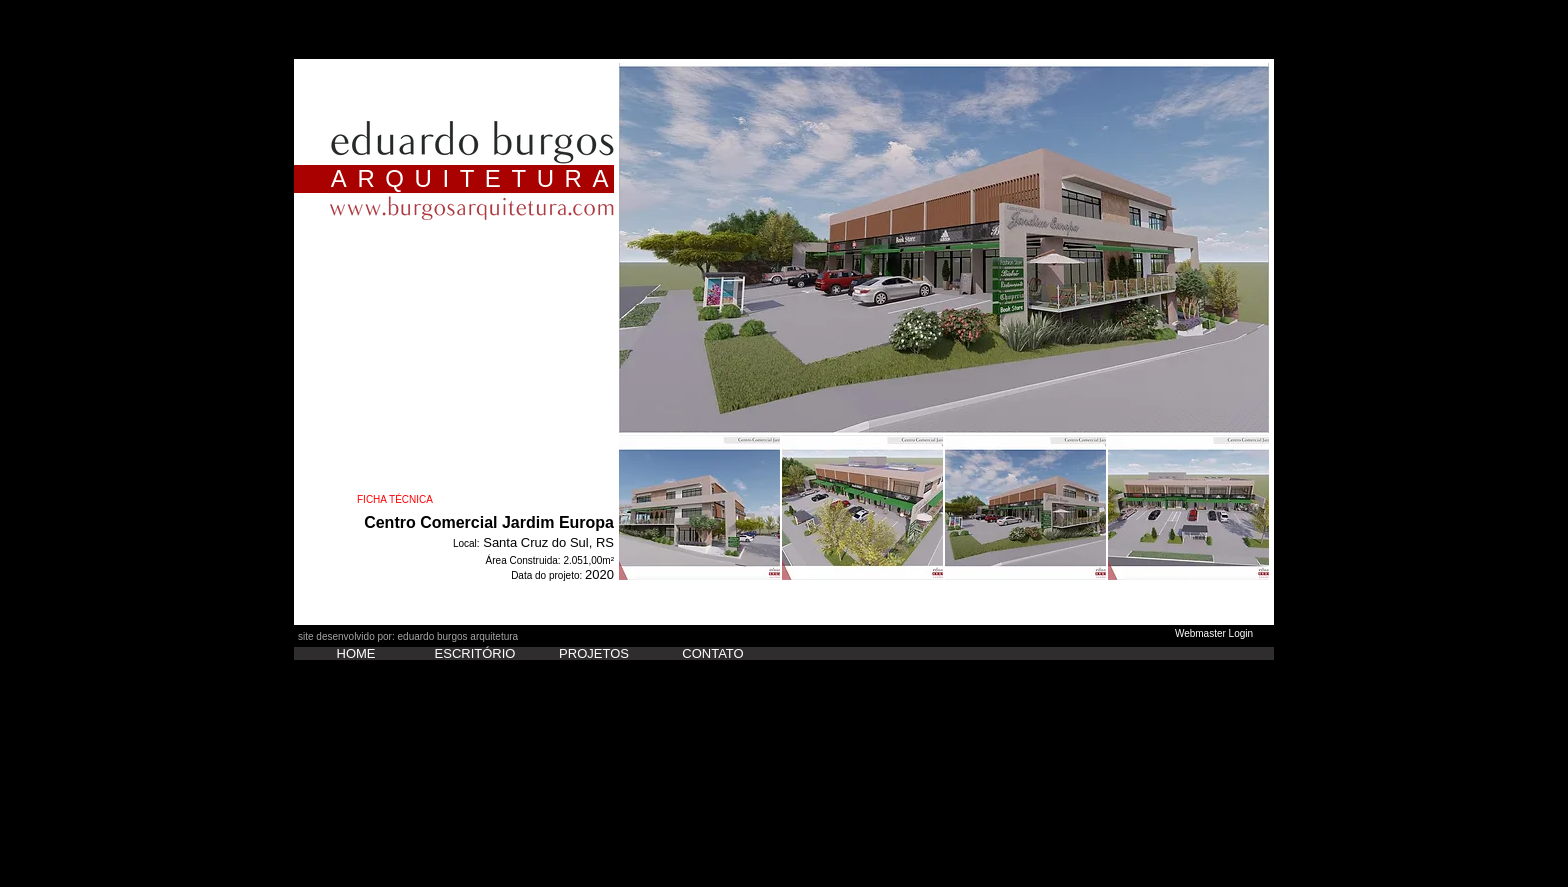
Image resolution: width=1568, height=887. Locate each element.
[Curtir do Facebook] (337, 620)
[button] (944, 248)
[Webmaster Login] (1214, 633)
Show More (944, 596)
